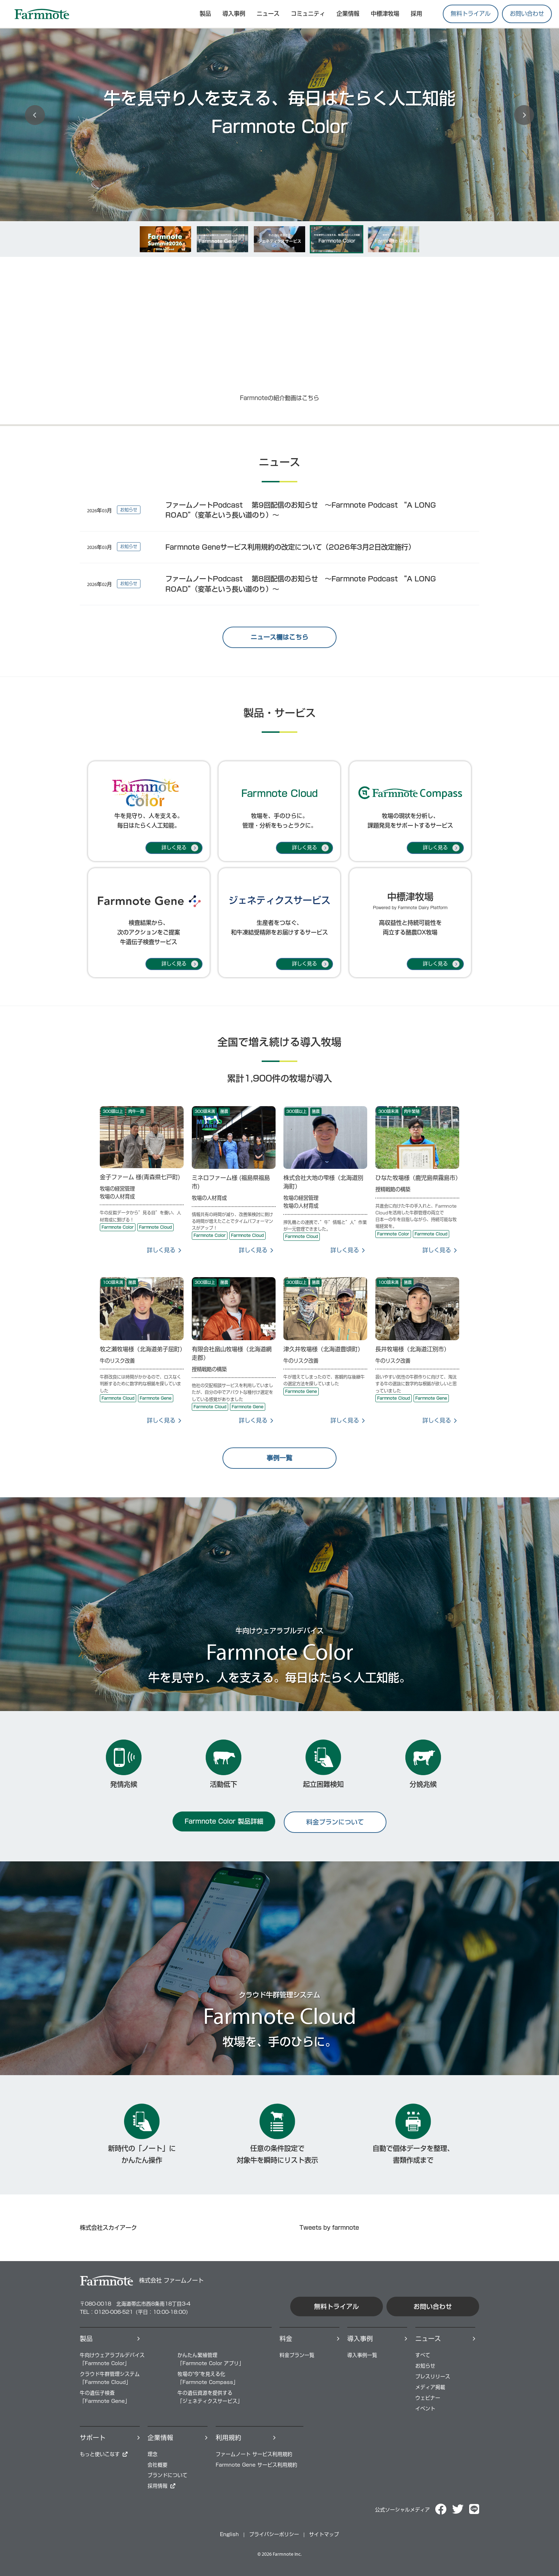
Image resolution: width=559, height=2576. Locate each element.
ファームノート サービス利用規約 (254, 2454)
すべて (422, 2355)
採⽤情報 (158, 2485)
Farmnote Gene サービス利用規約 (256, 2464)
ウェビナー (427, 2397)
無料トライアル (471, 13)
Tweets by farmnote (329, 2227)
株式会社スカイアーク (108, 2227)
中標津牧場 (385, 13)
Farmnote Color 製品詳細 (224, 1821)
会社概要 (158, 2464)
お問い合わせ (527, 13)
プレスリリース (432, 2376)
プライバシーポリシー (274, 2534)
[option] (279, 113)
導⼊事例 (360, 2339)
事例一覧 (279, 1458)
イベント (425, 2408)
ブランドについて (168, 2475)
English (229, 2534)
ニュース (268, 13)
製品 (86, 2339)
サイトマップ (324, 2534)
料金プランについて (335, 1822)
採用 (416, 13)
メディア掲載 (430, 2387)
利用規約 (228, 2438)
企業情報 (348, 13)
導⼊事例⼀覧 (362, 2355)
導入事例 (233, 13)
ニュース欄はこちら (279, 637)
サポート (93, 2438)
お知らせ (425, 2365)
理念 (153, 2454)
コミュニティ (308, 13)
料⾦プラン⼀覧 (297, 2355)
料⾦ (286, 2339)
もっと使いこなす (100, 2454)
